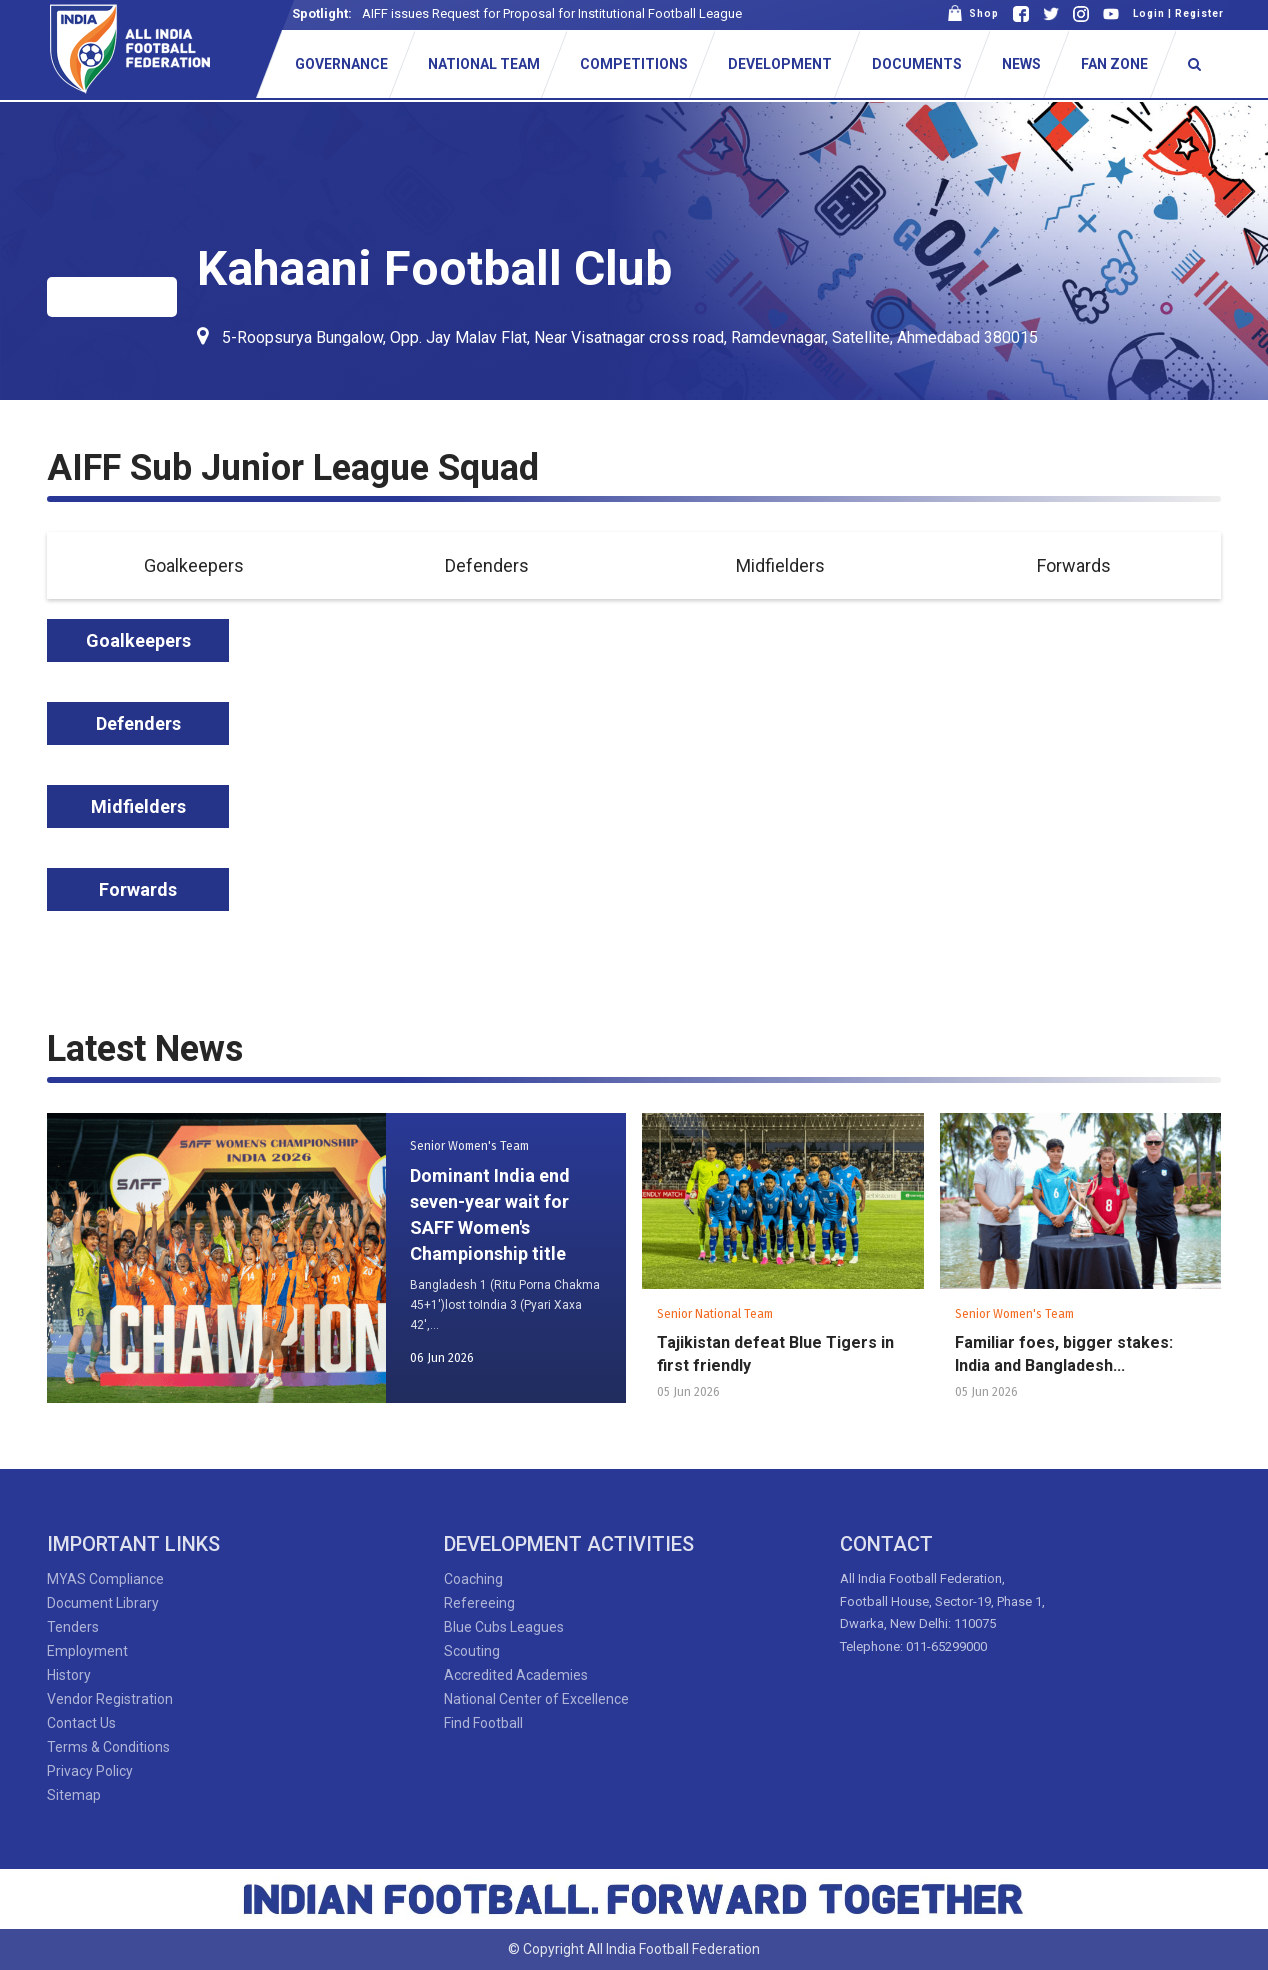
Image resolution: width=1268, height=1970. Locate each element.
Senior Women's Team (469, 1146)
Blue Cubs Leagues (504, 1627)
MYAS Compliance (105, 1579)
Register (1199, 13)
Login (1149, 13)
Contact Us (81, 1723)
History (69, 1675)
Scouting (472, 1651)
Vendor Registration (110, 1699)
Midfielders (780, 565)
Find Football (483, 1723)
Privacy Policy (90, 1771)
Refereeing (479, 1603)
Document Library (103, 1603)
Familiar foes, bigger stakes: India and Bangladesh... (1064, 1354)
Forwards (1074, 565)
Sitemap (74, 1795)
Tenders (73, 1627)
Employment (87, 1651)
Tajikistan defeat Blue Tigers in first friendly (775, 1354)
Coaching (473, 1579)
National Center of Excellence (536, 1699)
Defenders (487, 565)
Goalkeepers (194, 565)
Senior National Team (715, 1314)
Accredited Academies (516, 1675)
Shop (973, 13)
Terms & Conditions (108, 1747)
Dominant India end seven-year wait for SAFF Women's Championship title (490, 1214)
